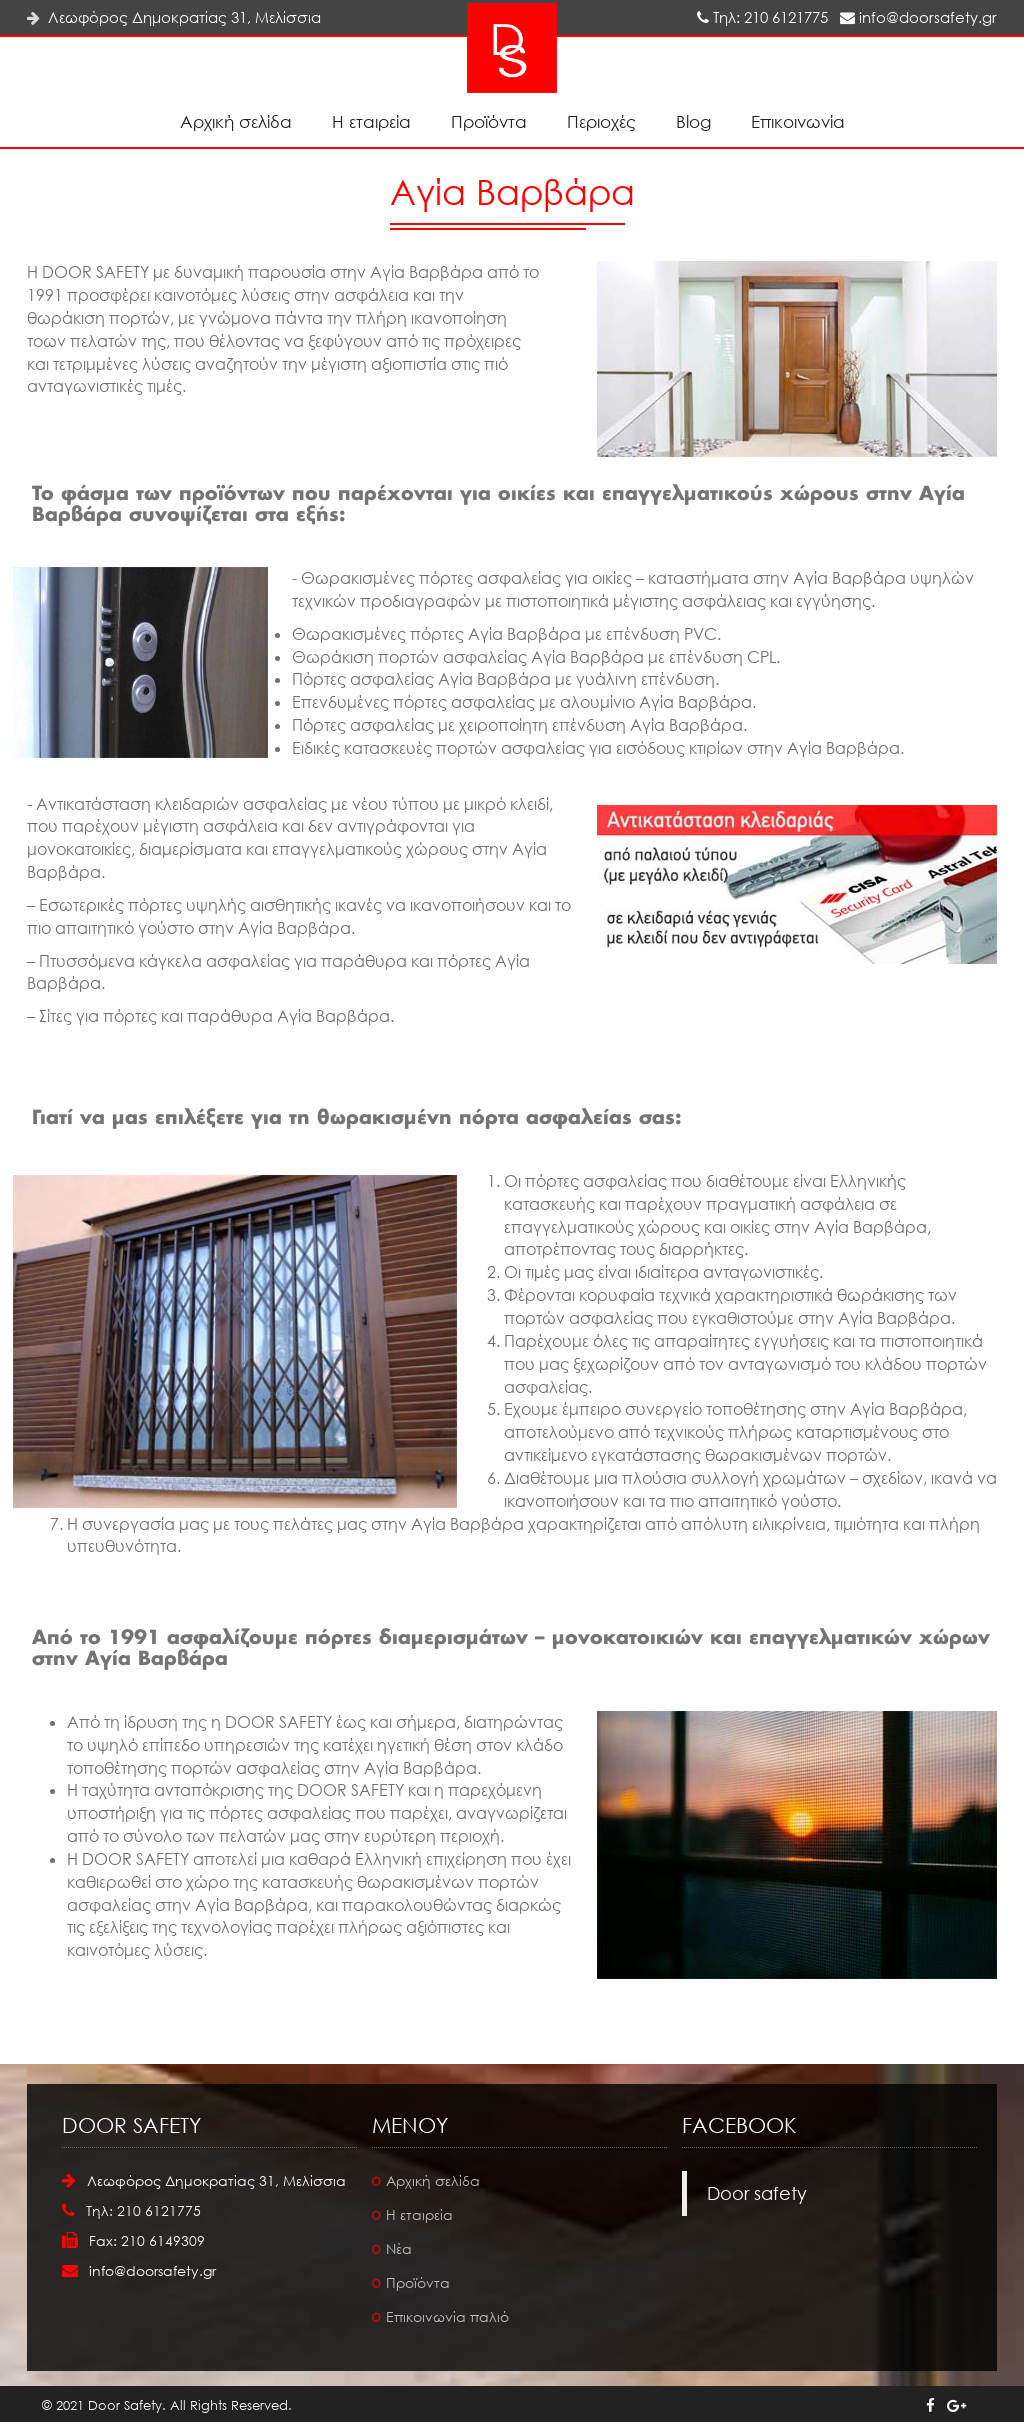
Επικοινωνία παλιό (447, 2316)
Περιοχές (601, 121)
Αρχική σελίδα (236, 121)
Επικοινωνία (798, 121)
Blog (693, 121)
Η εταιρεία (371, 121)
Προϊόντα (489, 121)
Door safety (757, 2193)
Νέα (399, 2248)
